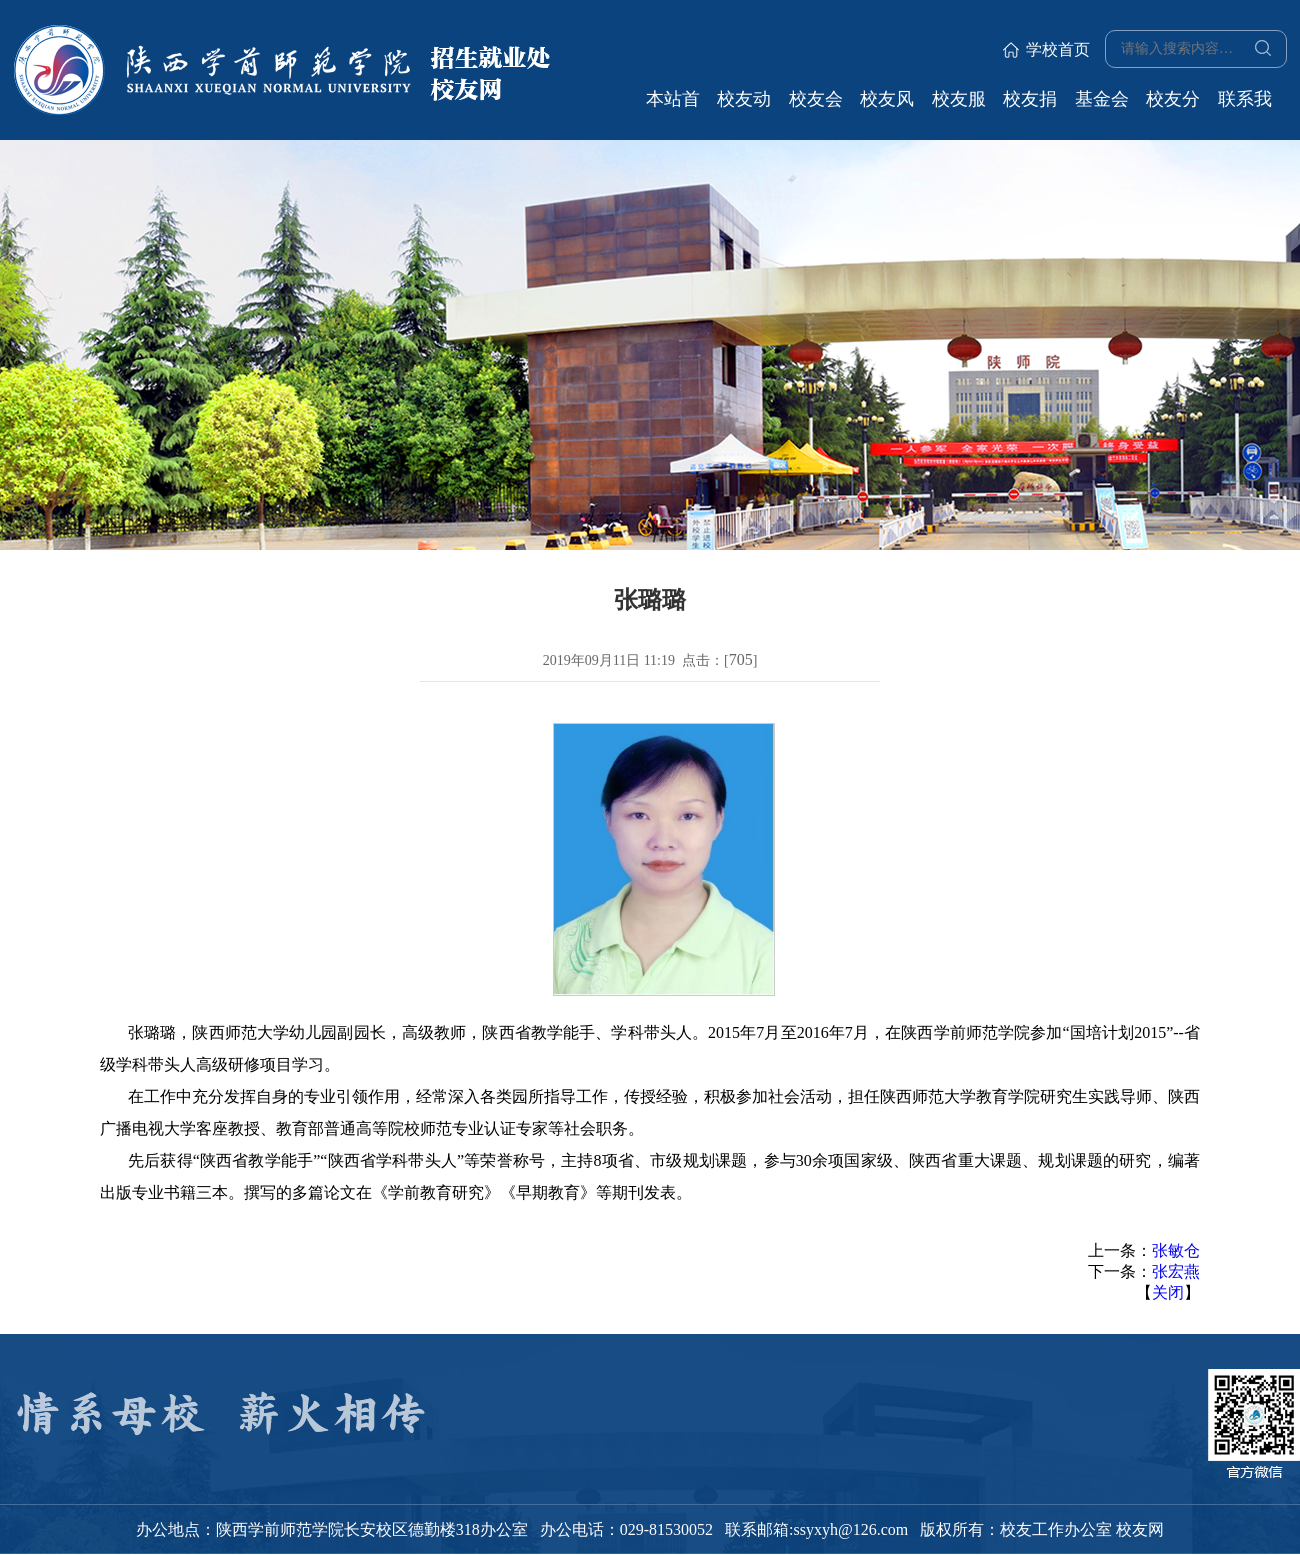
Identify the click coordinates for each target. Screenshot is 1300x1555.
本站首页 (673, 106)
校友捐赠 (1030, 106)
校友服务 (959, 106)
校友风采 (887, 106)
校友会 (816, 99)
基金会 (1102, 99)
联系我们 (1245, 106)
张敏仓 (1176, 1250)
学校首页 (1046, 49)
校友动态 (744, 106)
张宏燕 (1176, 1271)
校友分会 (1173, 106)
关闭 (1168, 1292)
